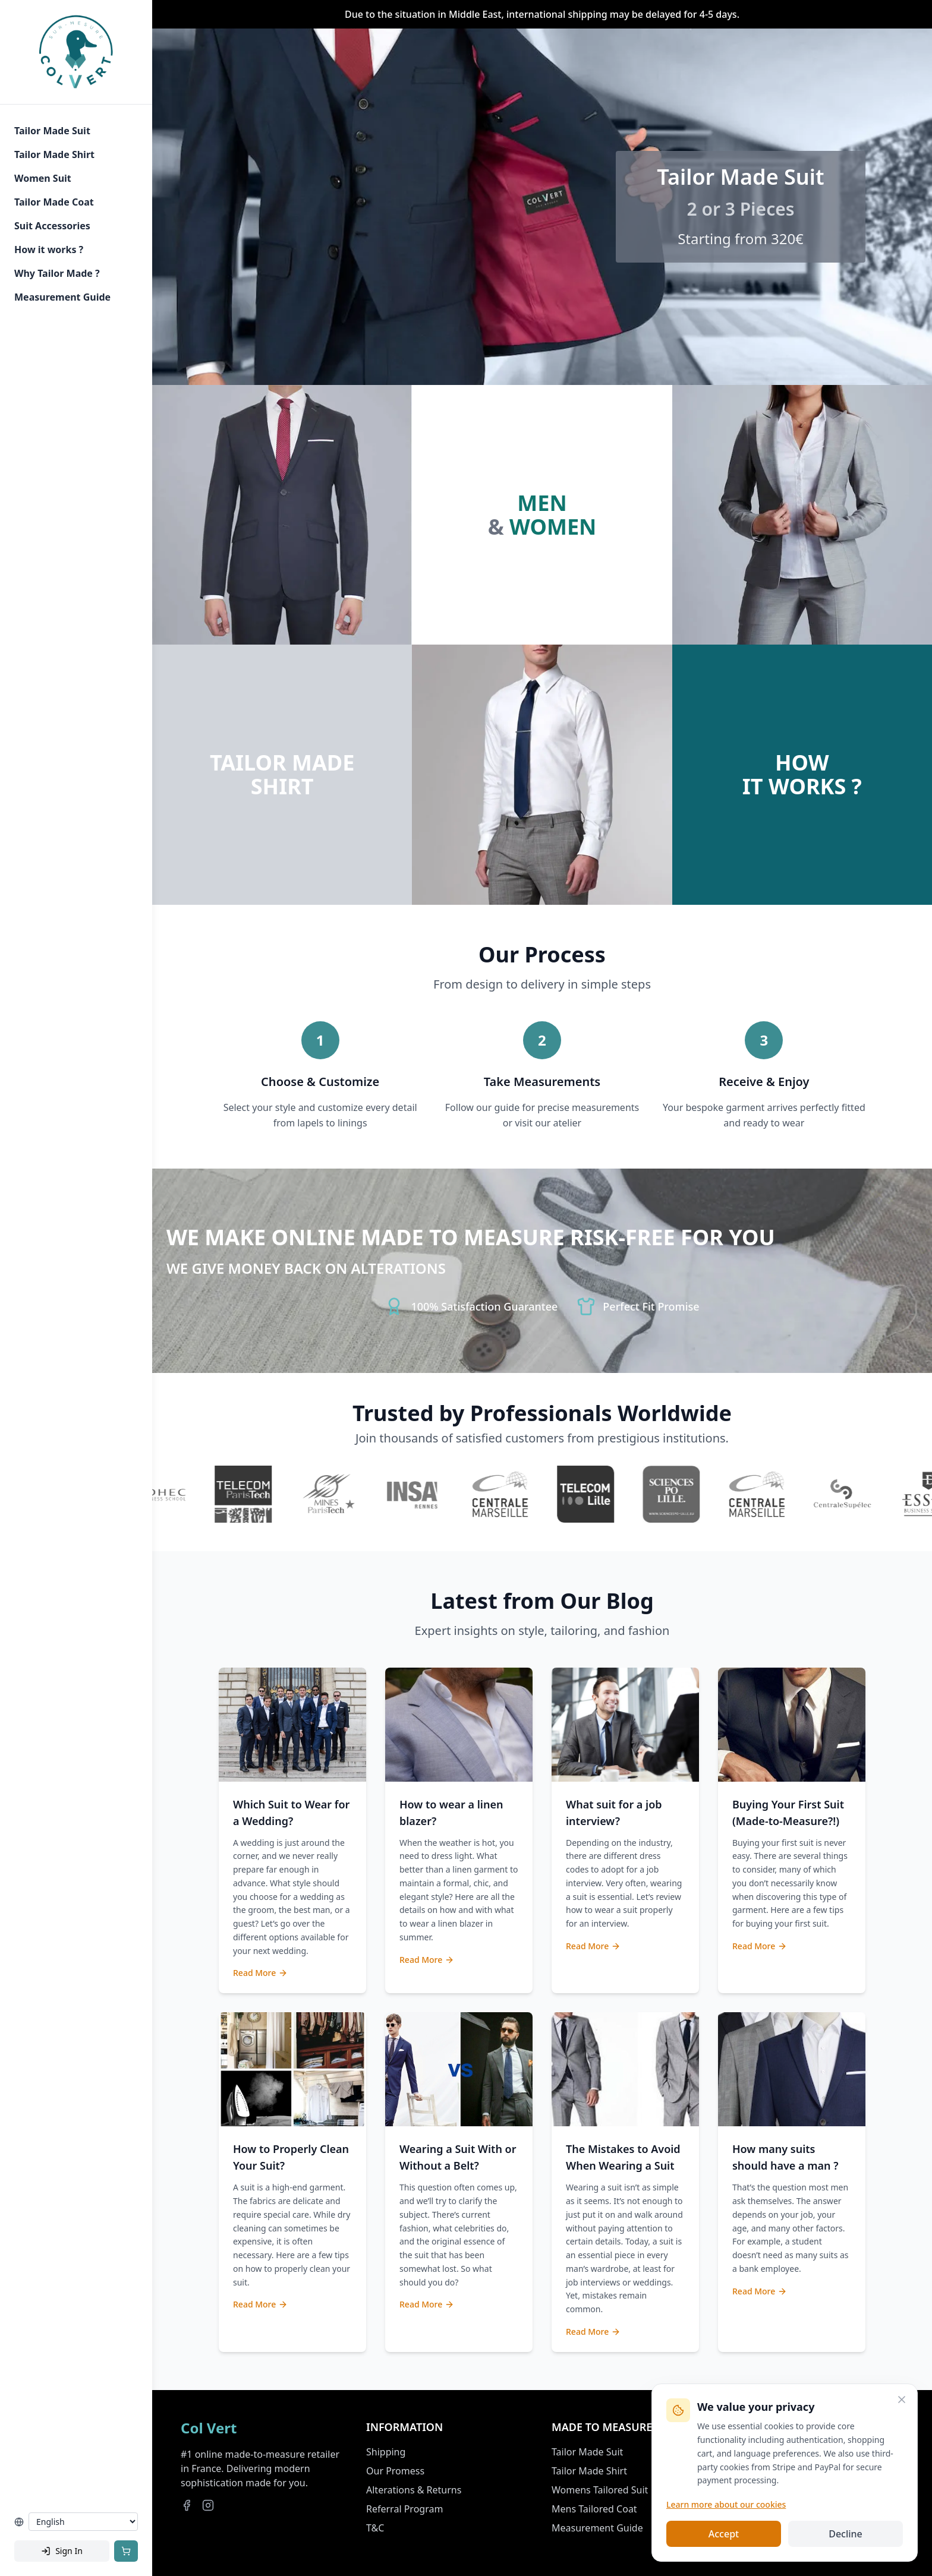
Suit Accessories (52, 225)
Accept (724, 2533)
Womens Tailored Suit (600, 2489)
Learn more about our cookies (726, 2504)
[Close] (902, 2399)
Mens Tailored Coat (594, 2508)
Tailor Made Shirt (54, 154)
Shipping (385, 2451)
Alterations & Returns (413, 2489)
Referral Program (404, 2508)
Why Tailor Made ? (57, 273)
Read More (260, 1972)
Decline (845, 2533)
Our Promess (395, 2470)
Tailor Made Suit (52, 130)
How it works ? (48, 249)
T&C (375, 2527)
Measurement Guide (62, 297)
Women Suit (42, 178)
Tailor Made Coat (54, 202)
